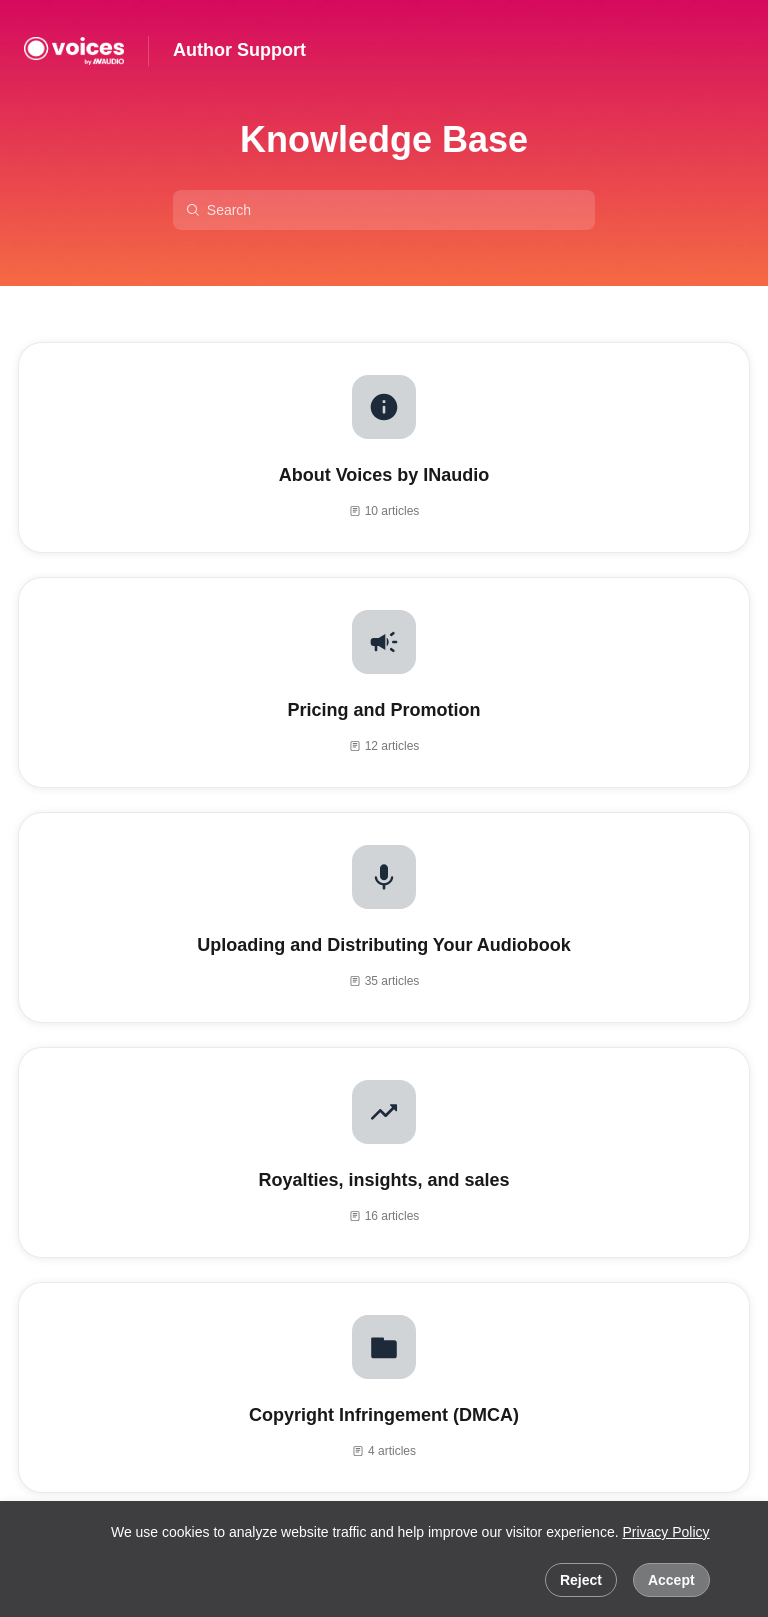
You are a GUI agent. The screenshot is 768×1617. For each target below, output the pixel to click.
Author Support (239, 50)
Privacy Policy (665, 1532)
